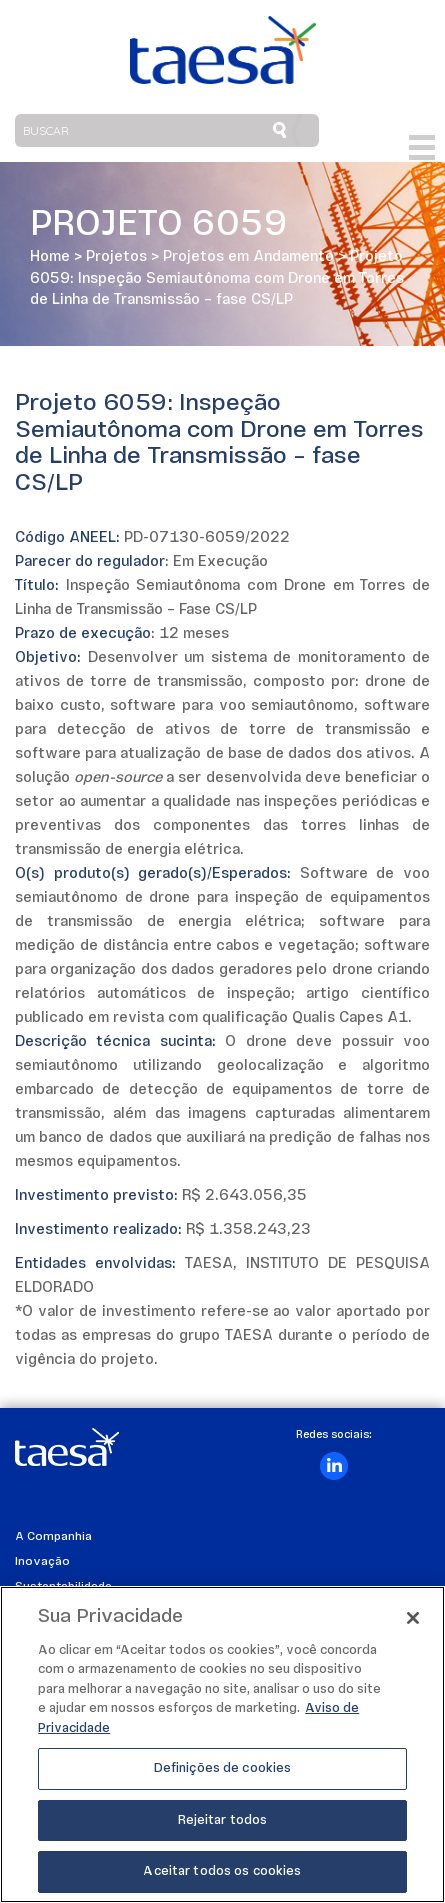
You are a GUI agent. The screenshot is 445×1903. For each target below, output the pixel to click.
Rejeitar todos (223, 1823)
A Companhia (53, 1537)
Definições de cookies (223, 1772)
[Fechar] (413, 1621)
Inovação (42, 1562)
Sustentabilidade (63, 1587)
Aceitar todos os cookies (222, 1875)
